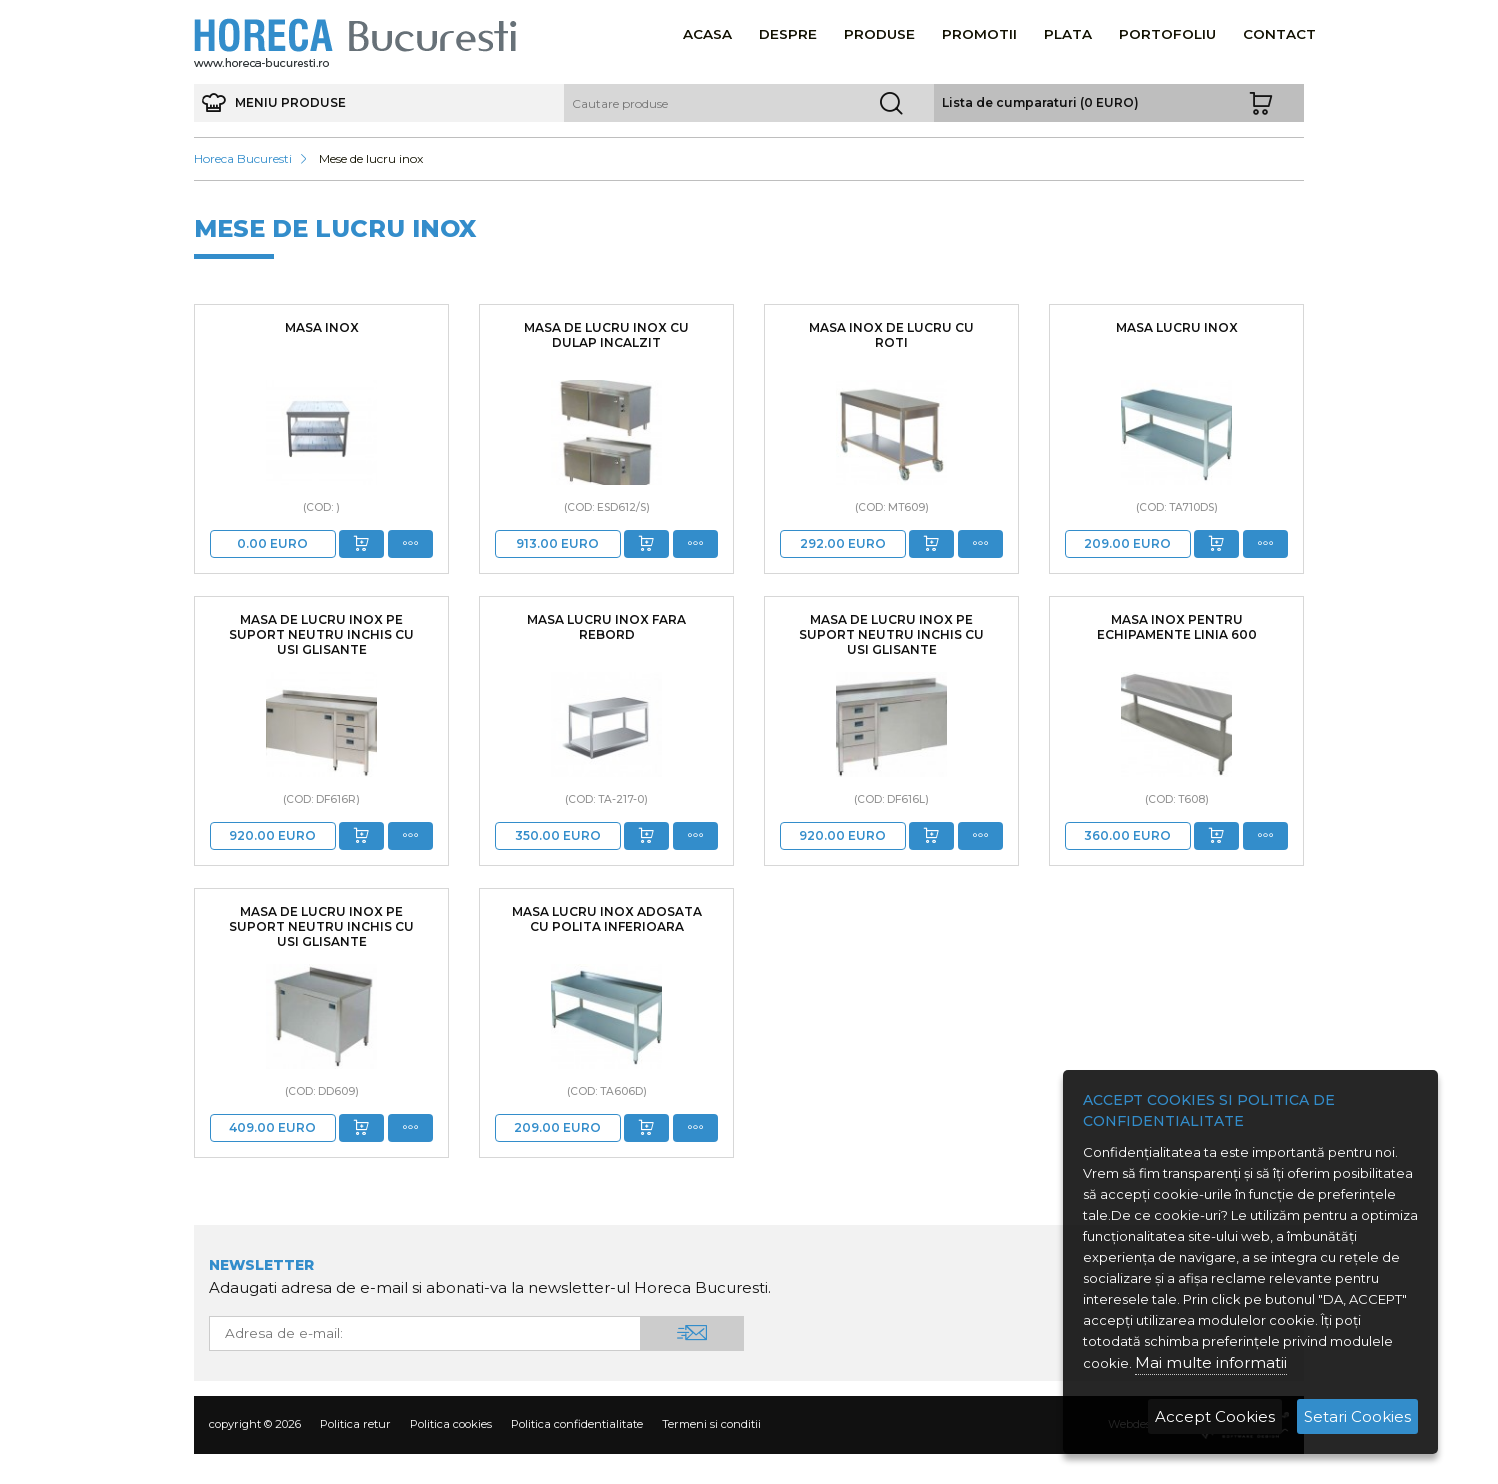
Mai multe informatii (1211, 1362)
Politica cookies (451, 1424)
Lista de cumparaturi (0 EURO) (1040, 102)
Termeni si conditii (711, 1424)
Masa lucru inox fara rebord (606, 627)
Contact (1279, 34)
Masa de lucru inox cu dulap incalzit (606, 335)
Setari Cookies (1357, 1416)
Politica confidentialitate (577, 1424)
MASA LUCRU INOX (1177, 327)
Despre (788, 34)
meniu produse (274, 103)
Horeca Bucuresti (243, 158)
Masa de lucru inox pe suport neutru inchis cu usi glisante (321, 634)
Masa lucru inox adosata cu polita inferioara (607, 919)
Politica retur (355, 1424)
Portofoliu (1167, 34)
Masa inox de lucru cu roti (891, 335)
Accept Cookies (1215, 1416)
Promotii (979, 34)
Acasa (707, 34)
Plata (1068, 34)
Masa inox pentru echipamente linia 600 (1177, 627)
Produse (879, 34)
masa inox (322, 327)
